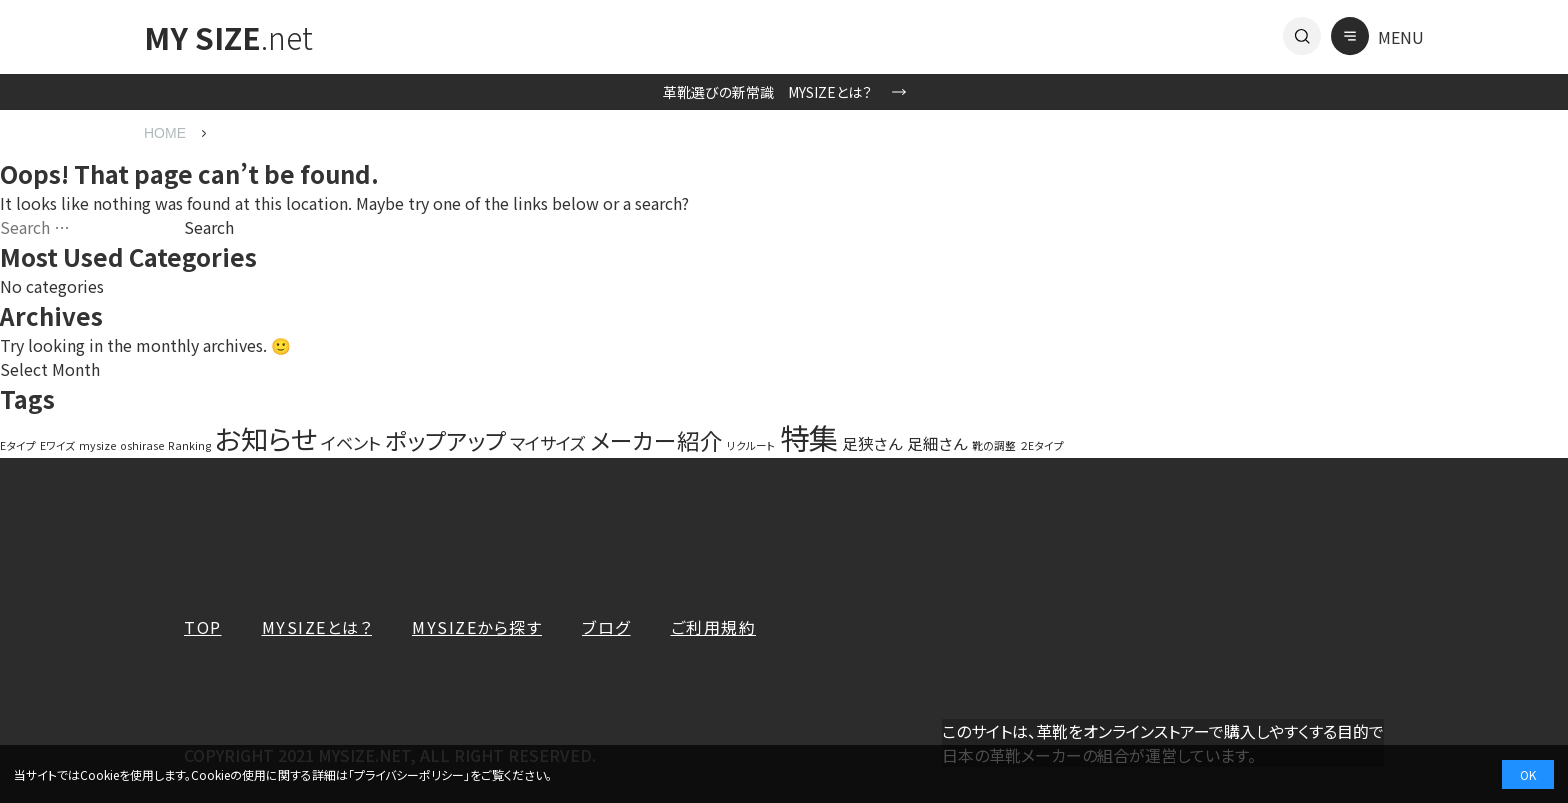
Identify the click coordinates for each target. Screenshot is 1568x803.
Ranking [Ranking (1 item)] (189, 445)
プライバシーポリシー (409, 774)
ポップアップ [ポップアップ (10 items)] (445, 440)
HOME (165, 133)
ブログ (606, 627)
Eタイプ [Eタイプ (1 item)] (18, 445)
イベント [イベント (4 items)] (351, 442)
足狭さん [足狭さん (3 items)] (872, 443)
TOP (203, 627)
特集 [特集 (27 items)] (809, 437)
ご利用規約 (714, 627)
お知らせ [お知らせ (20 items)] (266, 438)
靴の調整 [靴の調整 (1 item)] (994, 445)
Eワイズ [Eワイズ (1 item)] (57, 445)
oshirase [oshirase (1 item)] (142, 445)
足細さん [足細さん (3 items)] (937, 443)
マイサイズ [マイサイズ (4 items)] (548, 442)
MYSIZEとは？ (317, 627)
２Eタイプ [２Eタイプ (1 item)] (1042, 445)
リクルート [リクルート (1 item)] (751, 445)
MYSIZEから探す (477, 627)
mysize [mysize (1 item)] (97, 445)
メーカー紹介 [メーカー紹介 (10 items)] (656, 440)
